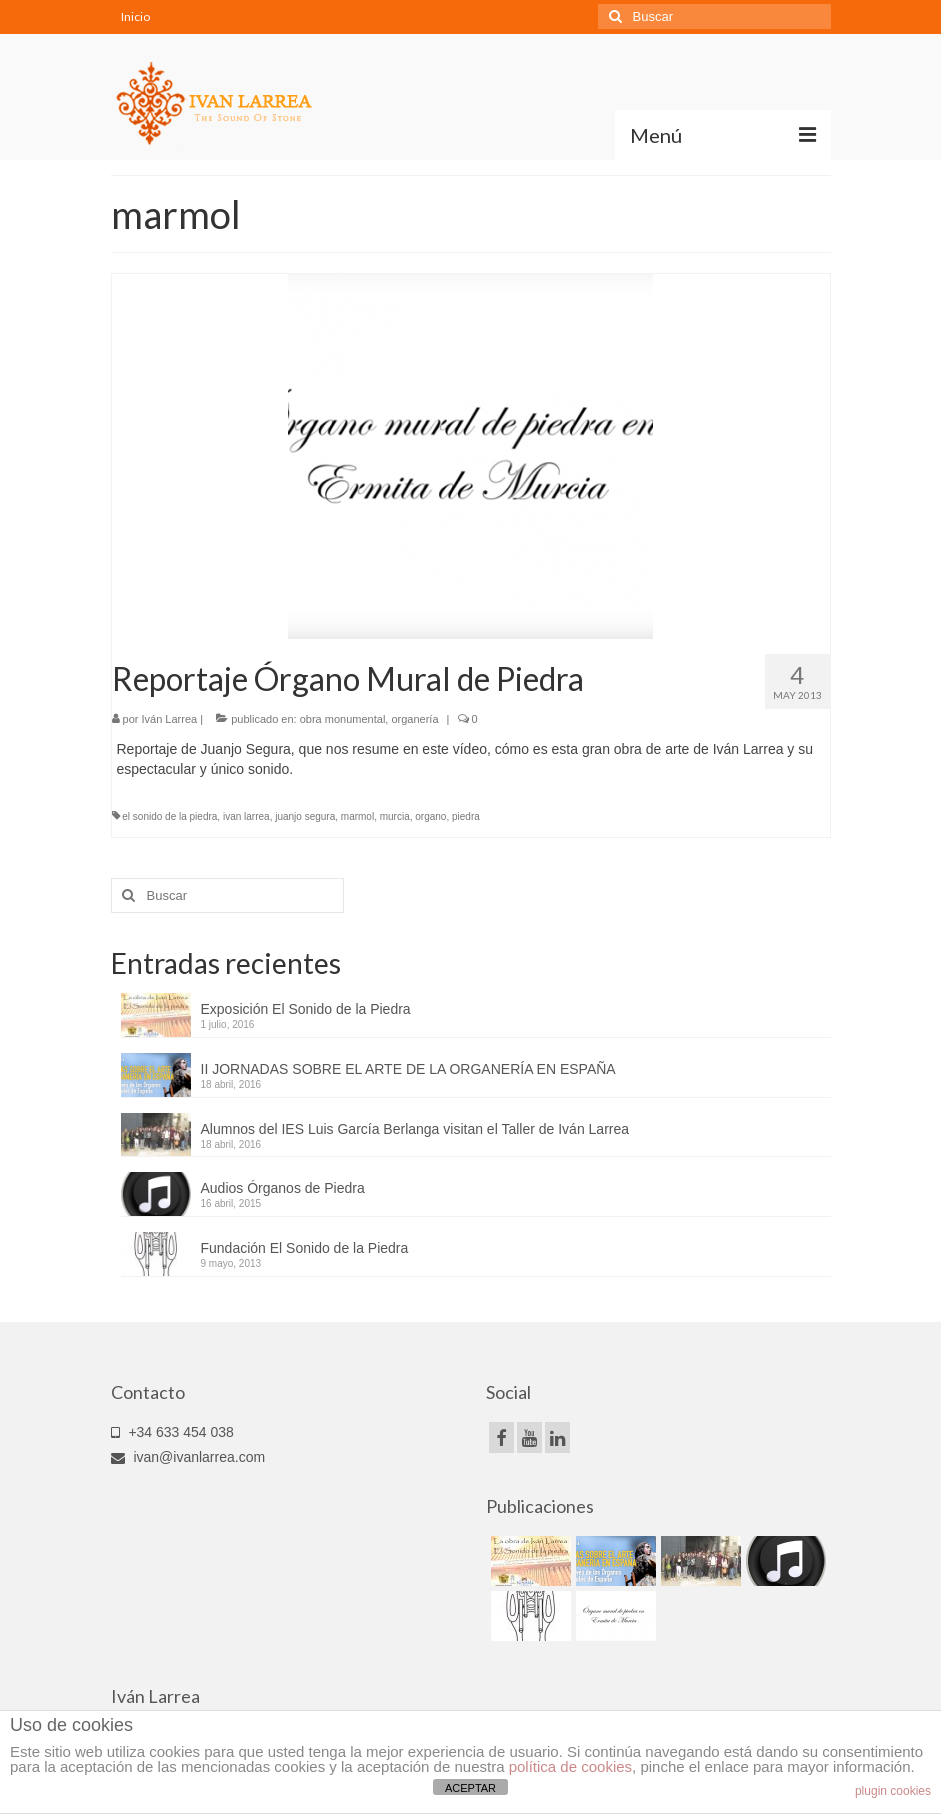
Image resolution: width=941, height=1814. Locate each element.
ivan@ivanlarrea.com (188, 1457)
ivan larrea (246, 816)
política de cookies (570, 1766)
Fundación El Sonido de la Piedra (305, 1248)
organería (414, 719)
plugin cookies (893, 1791)
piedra (466, 816)
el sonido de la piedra (169, 816)
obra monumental (343, 719)
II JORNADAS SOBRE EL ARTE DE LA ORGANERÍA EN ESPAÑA (408, 1069)
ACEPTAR (470, 1788)
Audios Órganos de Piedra (283, 1188)
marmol (357, 816)
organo (430, 816)
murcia (395, 816)
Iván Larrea (170, 719)
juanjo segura (305, 816)
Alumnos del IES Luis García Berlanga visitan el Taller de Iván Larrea (415, 1129)
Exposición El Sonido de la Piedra (306, 1009)
